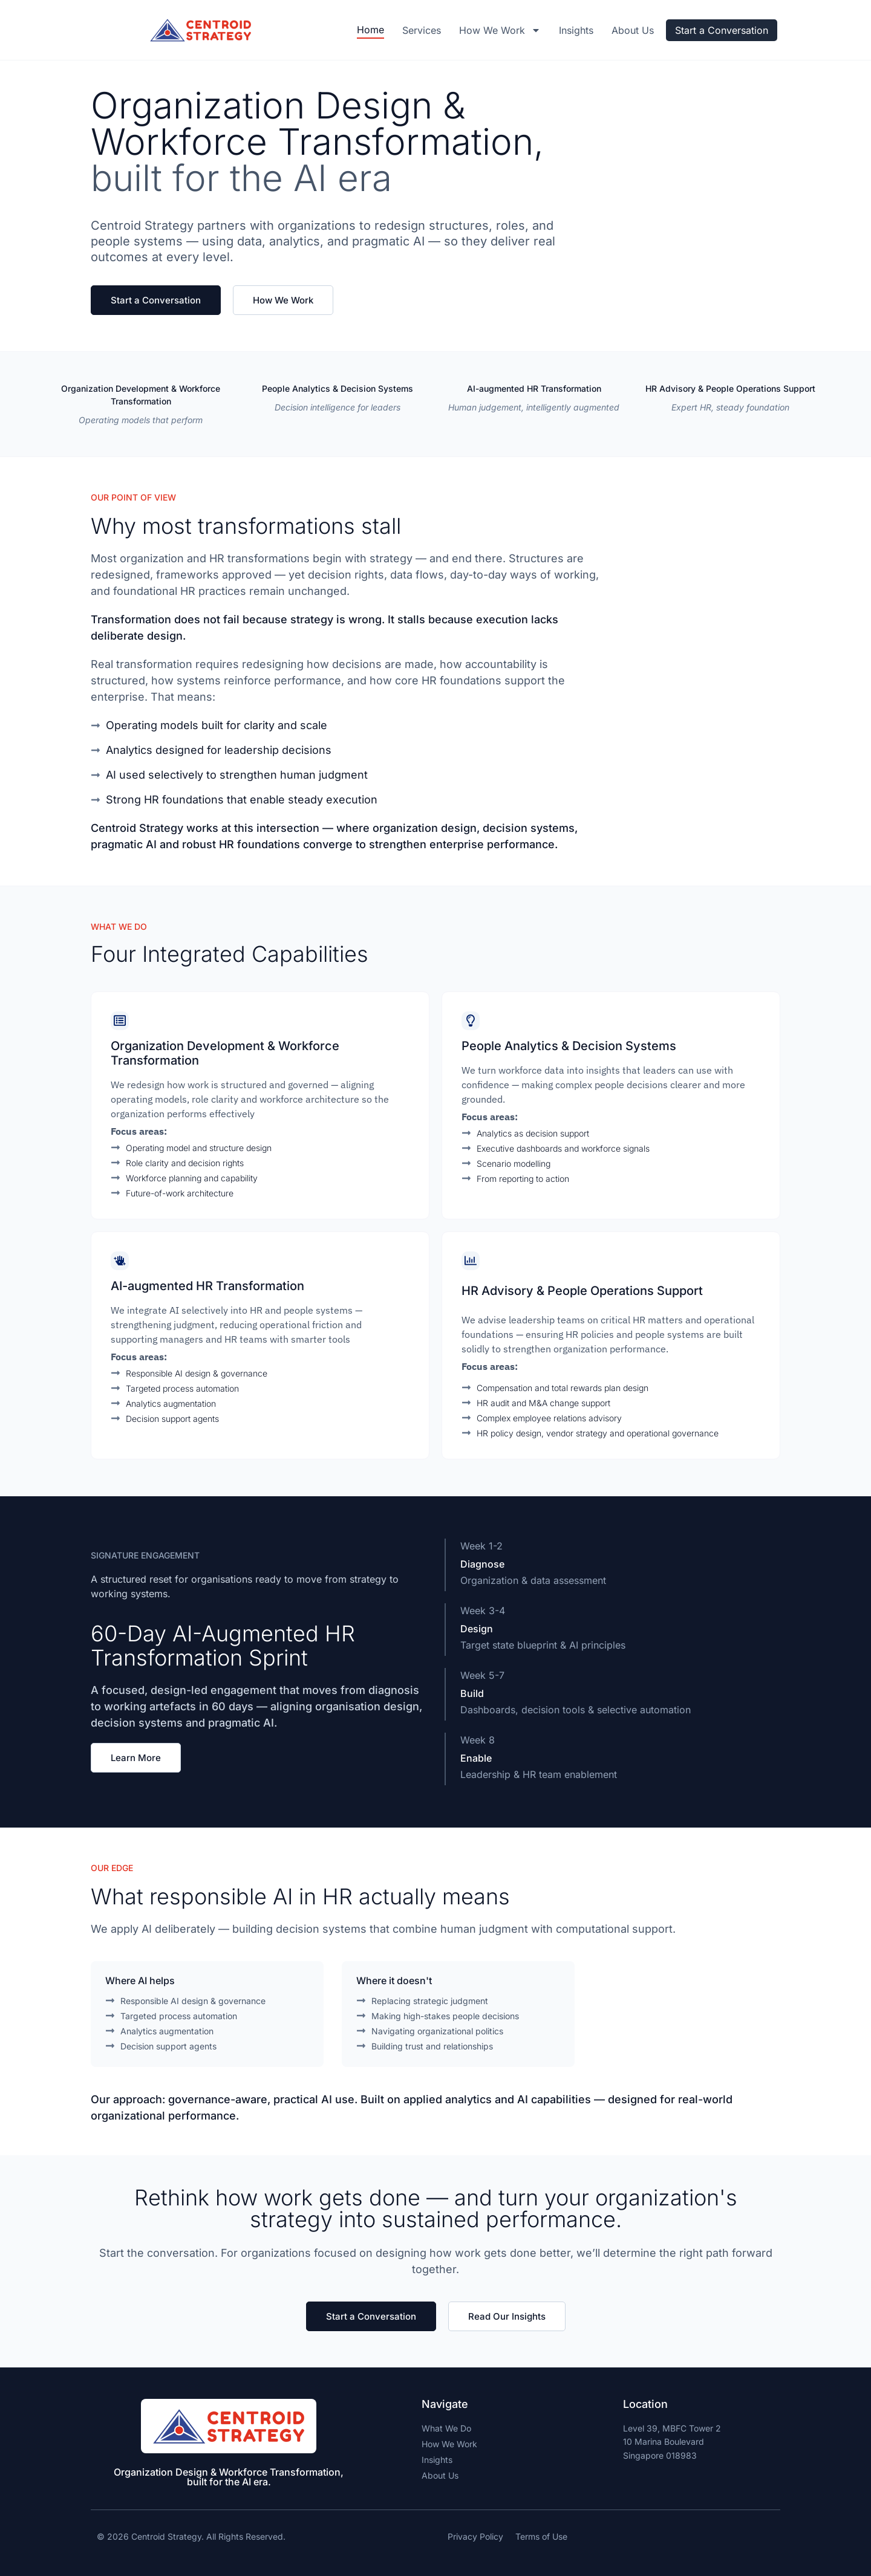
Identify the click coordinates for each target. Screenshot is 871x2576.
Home (370, 30)
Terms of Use (541, 2536)
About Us (633, 30)
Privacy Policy (475, 2536)
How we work (500, 30)
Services (421, 30)
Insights (576, 30)
